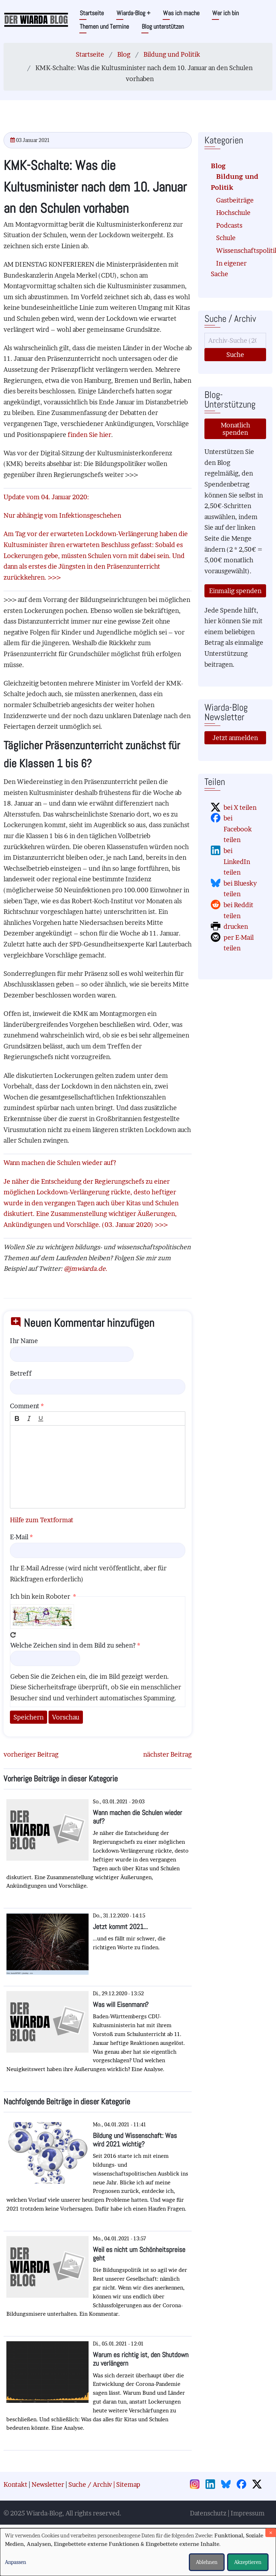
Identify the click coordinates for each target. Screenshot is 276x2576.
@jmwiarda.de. (85, 1268)
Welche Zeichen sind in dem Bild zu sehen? (73, 1645)
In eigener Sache (229, 269)
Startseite (92, 13)
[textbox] (97, 1466)
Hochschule (233, 212)
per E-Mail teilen (239, 943)
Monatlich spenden (235, 428)
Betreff (21, 1373)
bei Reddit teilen (238, 910)
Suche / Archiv (90, 2484)
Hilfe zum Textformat (41, 1520)
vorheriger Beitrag (31, 1754)
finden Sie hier (89, 434)
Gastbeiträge (235, 200)
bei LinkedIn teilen (237, 861)
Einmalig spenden (235, 591)
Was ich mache (181, 13)
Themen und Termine (104, 26)
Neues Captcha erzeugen (13, 1635)
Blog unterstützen (163, 26)
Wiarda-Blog (133, 13)
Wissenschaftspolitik (238, 250)
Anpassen (15, 2562)
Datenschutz (208, 2513)
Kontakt (15, 2484)
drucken (236, 926)
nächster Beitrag (167, 1754)
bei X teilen (240, 807)
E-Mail (19, 1537)
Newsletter (48, 2484)
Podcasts (229, 225)
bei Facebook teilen (238, 828)
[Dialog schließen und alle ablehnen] (270, 2532)
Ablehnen (207, 2562)
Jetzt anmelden (235, 737)
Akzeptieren (247, 2562)
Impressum (248, 2513)
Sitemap (128, 2484)
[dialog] (138, 2552)
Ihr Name (24, 1340)
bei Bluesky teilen (240, 889)
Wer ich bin (225, 13)
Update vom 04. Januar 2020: (46, 497)
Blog (123, 54)
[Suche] (235, 340)
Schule (226, 237)
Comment (24, 1406)
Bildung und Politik (171, 54)
